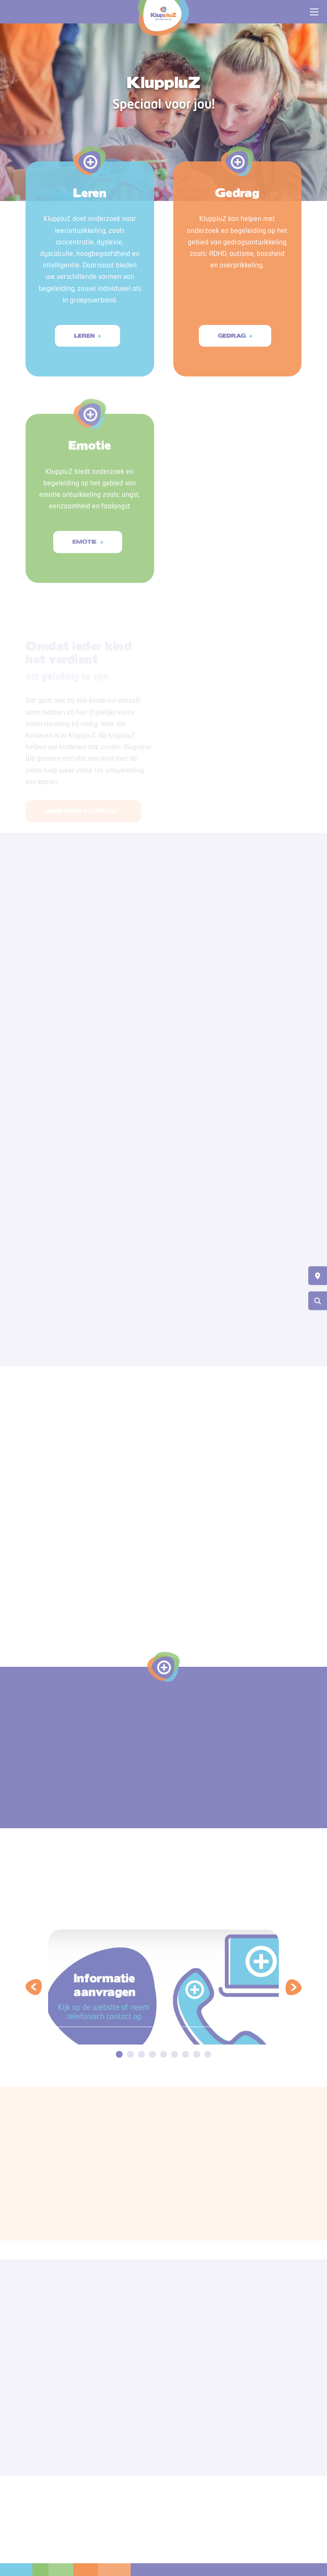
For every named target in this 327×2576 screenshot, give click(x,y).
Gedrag (232, 336)
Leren (85, 336)
